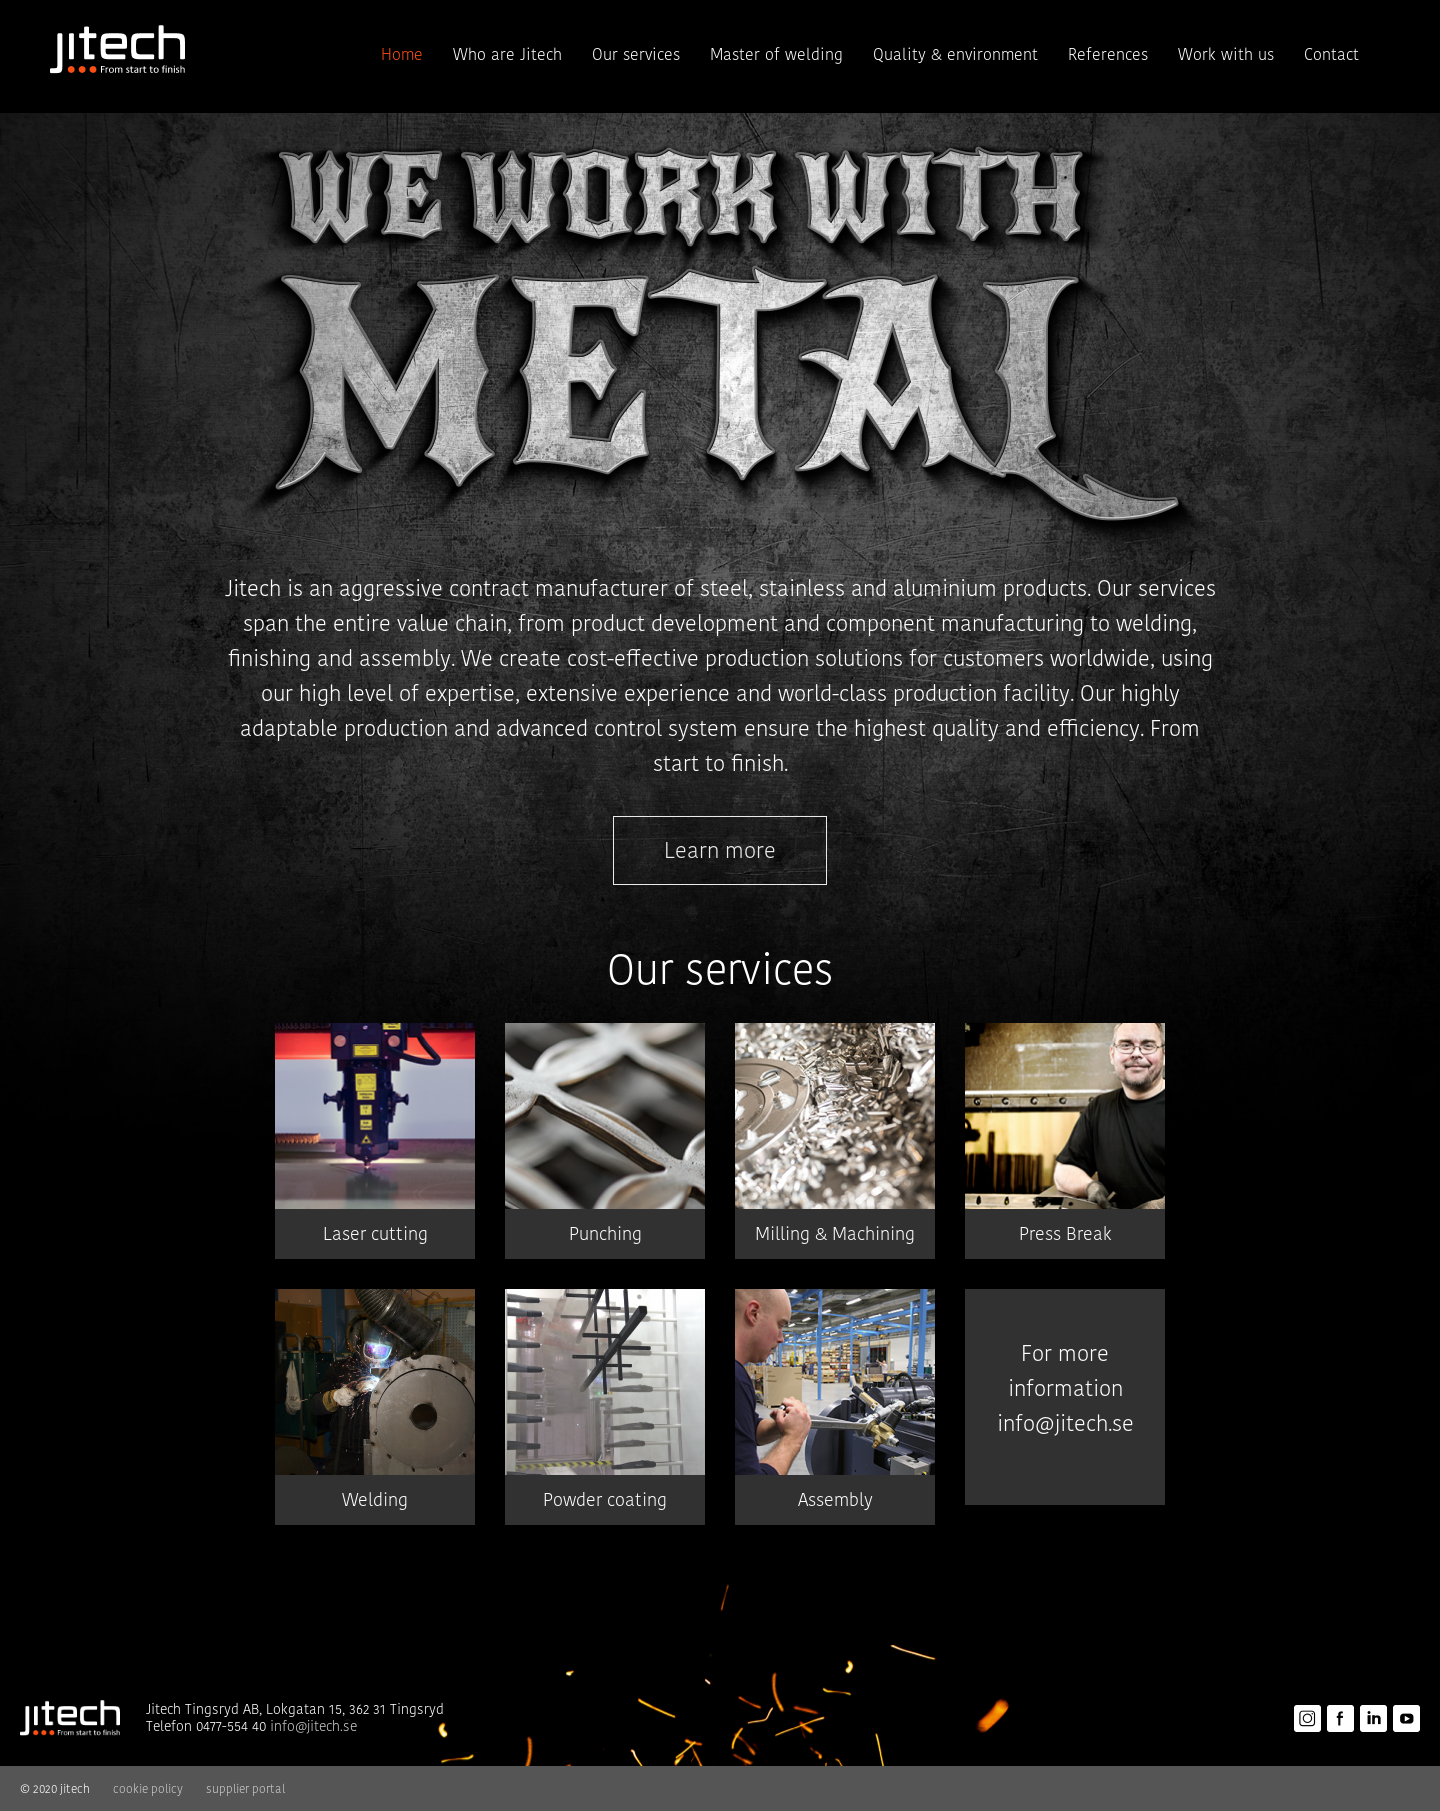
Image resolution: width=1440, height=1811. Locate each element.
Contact (1331, 54)
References (1108, 54)
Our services (636, 54)
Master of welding (776, 54)
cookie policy (148, 1788)
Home (402, 54)
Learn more (720, 850)
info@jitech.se (1065, 1423)
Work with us (1226, 54)
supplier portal (245, 1788)
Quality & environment (955, 54)
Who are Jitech (507, 54)
